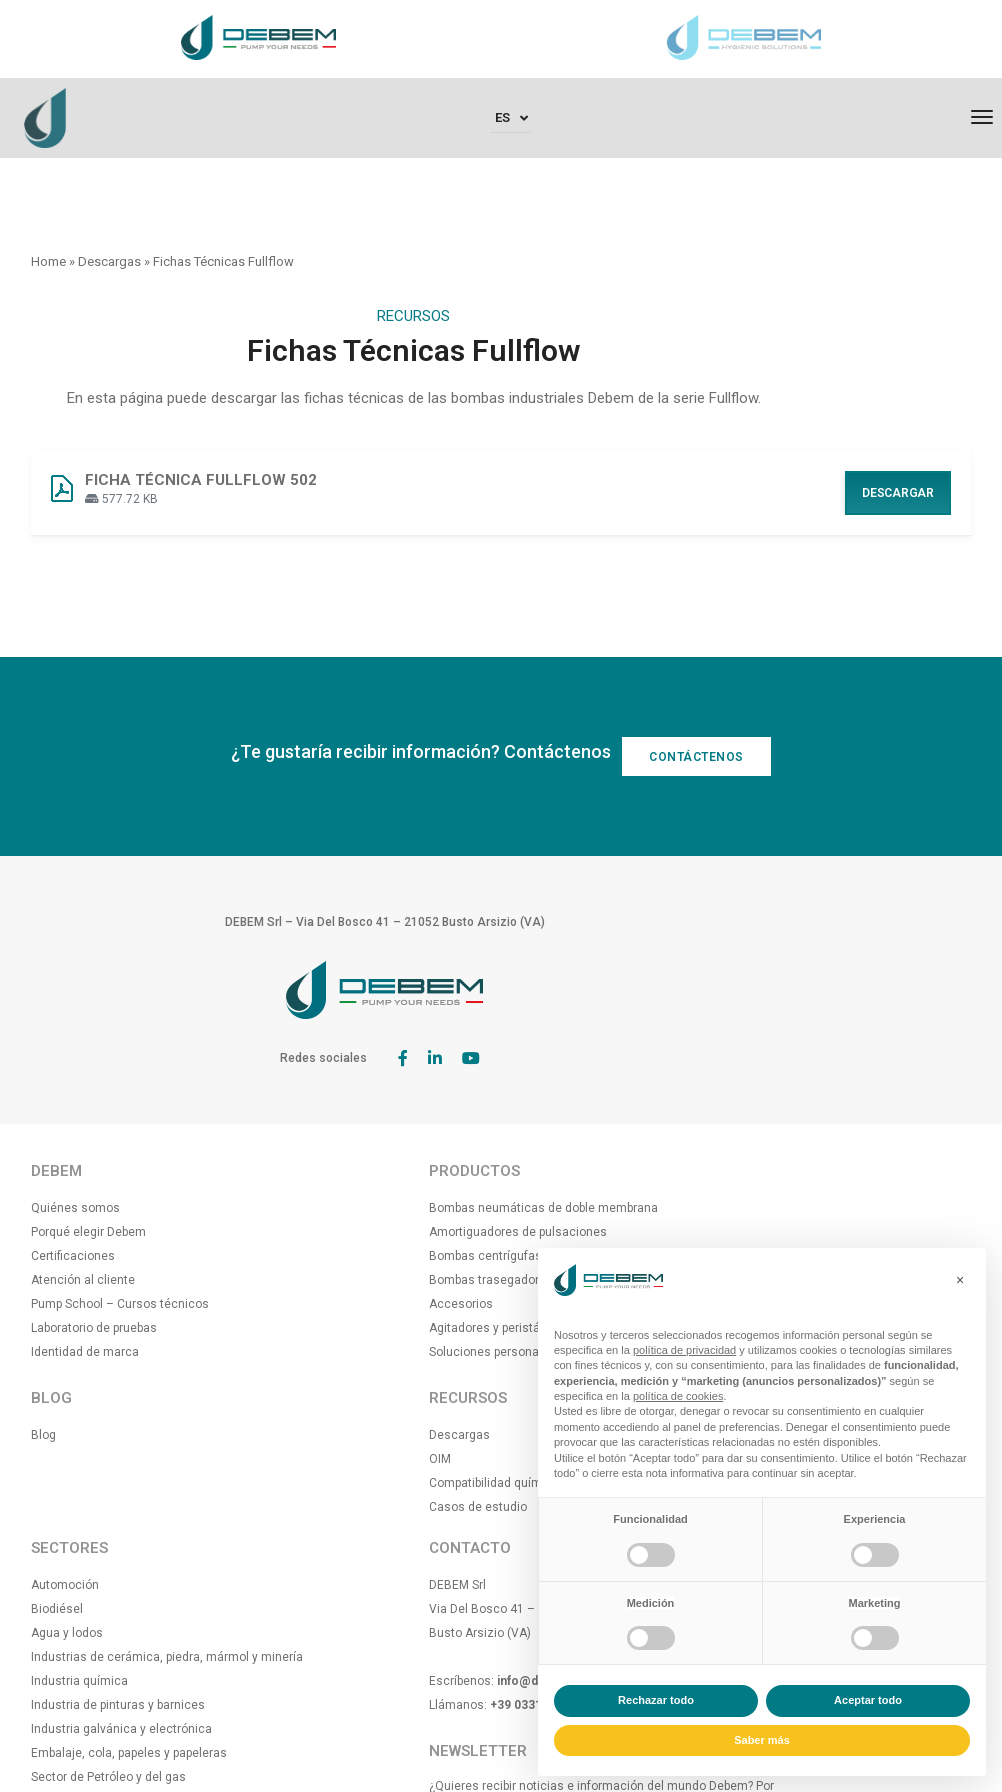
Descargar (898, 516)
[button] (960, 1280)
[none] (510, 123)
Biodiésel (542, 1184)
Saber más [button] (762, 1740)
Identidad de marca (85, 1304)
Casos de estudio (323, 1507)
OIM (285, 1459)
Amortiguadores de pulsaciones (363, 1208)
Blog (43, 1387)
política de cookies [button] (678, 1396)
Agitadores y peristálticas (345, 1304)
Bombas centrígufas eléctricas (360, 1232)
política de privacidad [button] (684, 1350)
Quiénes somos (75, 1160)
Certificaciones (73, 1208)
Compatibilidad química (339, 1483)
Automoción (550, 1160)
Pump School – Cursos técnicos (120, 1256)
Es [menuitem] (502, 121)
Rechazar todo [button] (656, 1700)
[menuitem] (510, 123)
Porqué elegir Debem (88, 1184)
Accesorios (306, 1280)
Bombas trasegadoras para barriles (371, 1256)
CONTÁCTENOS (706, 806)
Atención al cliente (83, 1232)
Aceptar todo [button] (868, 1700)
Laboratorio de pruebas (94, 1280)
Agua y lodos (552, 1208)
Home (48, 261)
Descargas (109, 261)
